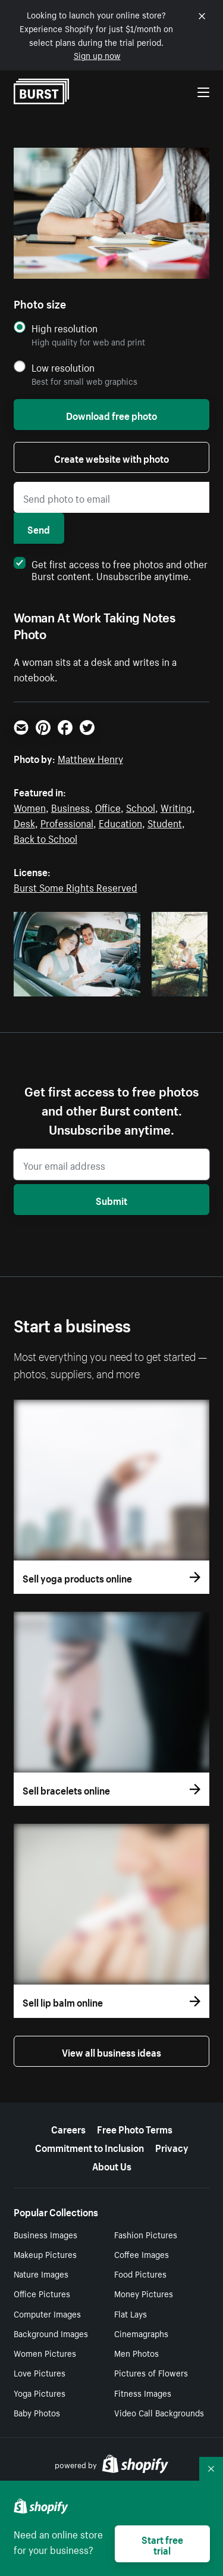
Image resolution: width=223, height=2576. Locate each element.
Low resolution (63, 367)
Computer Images (47, 2313)
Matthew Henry (90, 757)
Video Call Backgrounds (159, 2412)
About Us (111, 2165)
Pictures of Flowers (151, 2372)
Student (164, 822)
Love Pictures (39, 2372)
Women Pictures (45, 2352)
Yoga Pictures (39, 2392)
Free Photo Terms (134, 2128)
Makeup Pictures (45, 2253)
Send (38, 528)
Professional (66, 822)
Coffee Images (141, 2253)
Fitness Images (142, 2392)
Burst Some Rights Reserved (75, 886)
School (140, 806)
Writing (176, 806)
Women (30, 806)
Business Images (45, 2234)
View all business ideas (111, 2051)
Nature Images (41, 2273)
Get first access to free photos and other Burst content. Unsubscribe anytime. (111, 569)
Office (108, 806)
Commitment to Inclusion (89, 2146)
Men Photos (136, 2352)
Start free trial (162, 2544)
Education (120, 822)
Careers (68, 2128)
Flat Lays (130, 2313)
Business (70, 806)
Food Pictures (140, 2273)
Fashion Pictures (145, 2234)
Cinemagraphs (141, 2333)
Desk (24, 822)
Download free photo (111, 414)
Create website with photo (111, 457)
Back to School (45, 837)
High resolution (65, 328)
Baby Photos (37, 2412)
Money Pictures (143, 2293)
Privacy (172, 2146)
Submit (111, 1199)
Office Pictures (42, 2293)
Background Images (51, 2333)
